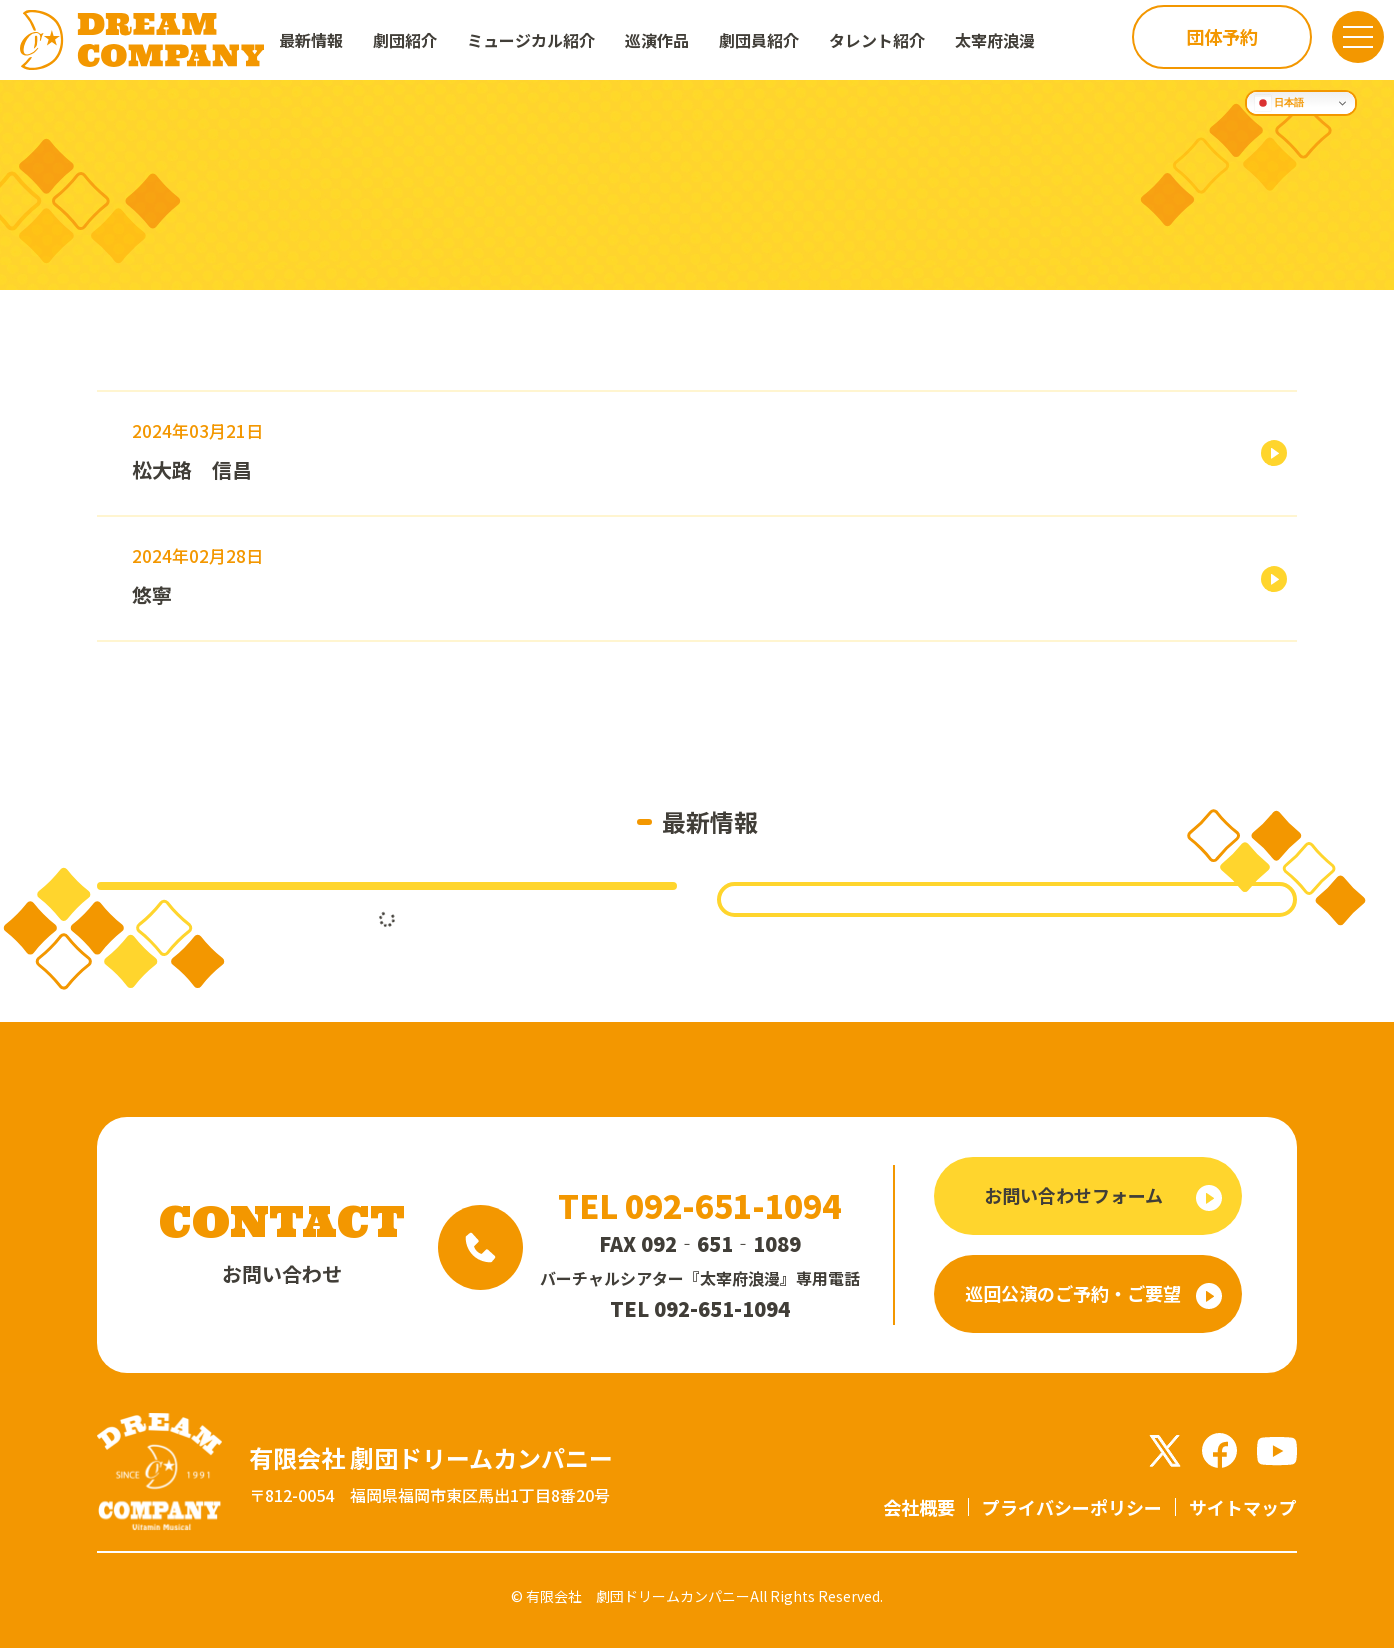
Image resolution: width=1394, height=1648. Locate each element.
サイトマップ (1243, 1507)
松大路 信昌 (192, 469)
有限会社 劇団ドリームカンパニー (638, 1596)
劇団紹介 (405, 40)
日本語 (1279, 103)
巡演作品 (657, 40)
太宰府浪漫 (995, 40)
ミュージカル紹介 (531, 40)
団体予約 (1204, 39)
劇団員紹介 (759, 40)
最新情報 (311, 40)
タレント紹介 (877, 40)
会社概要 (919, 1507)
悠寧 (152, 594)
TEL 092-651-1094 (699, 1205)
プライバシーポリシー (1072, 1507)
